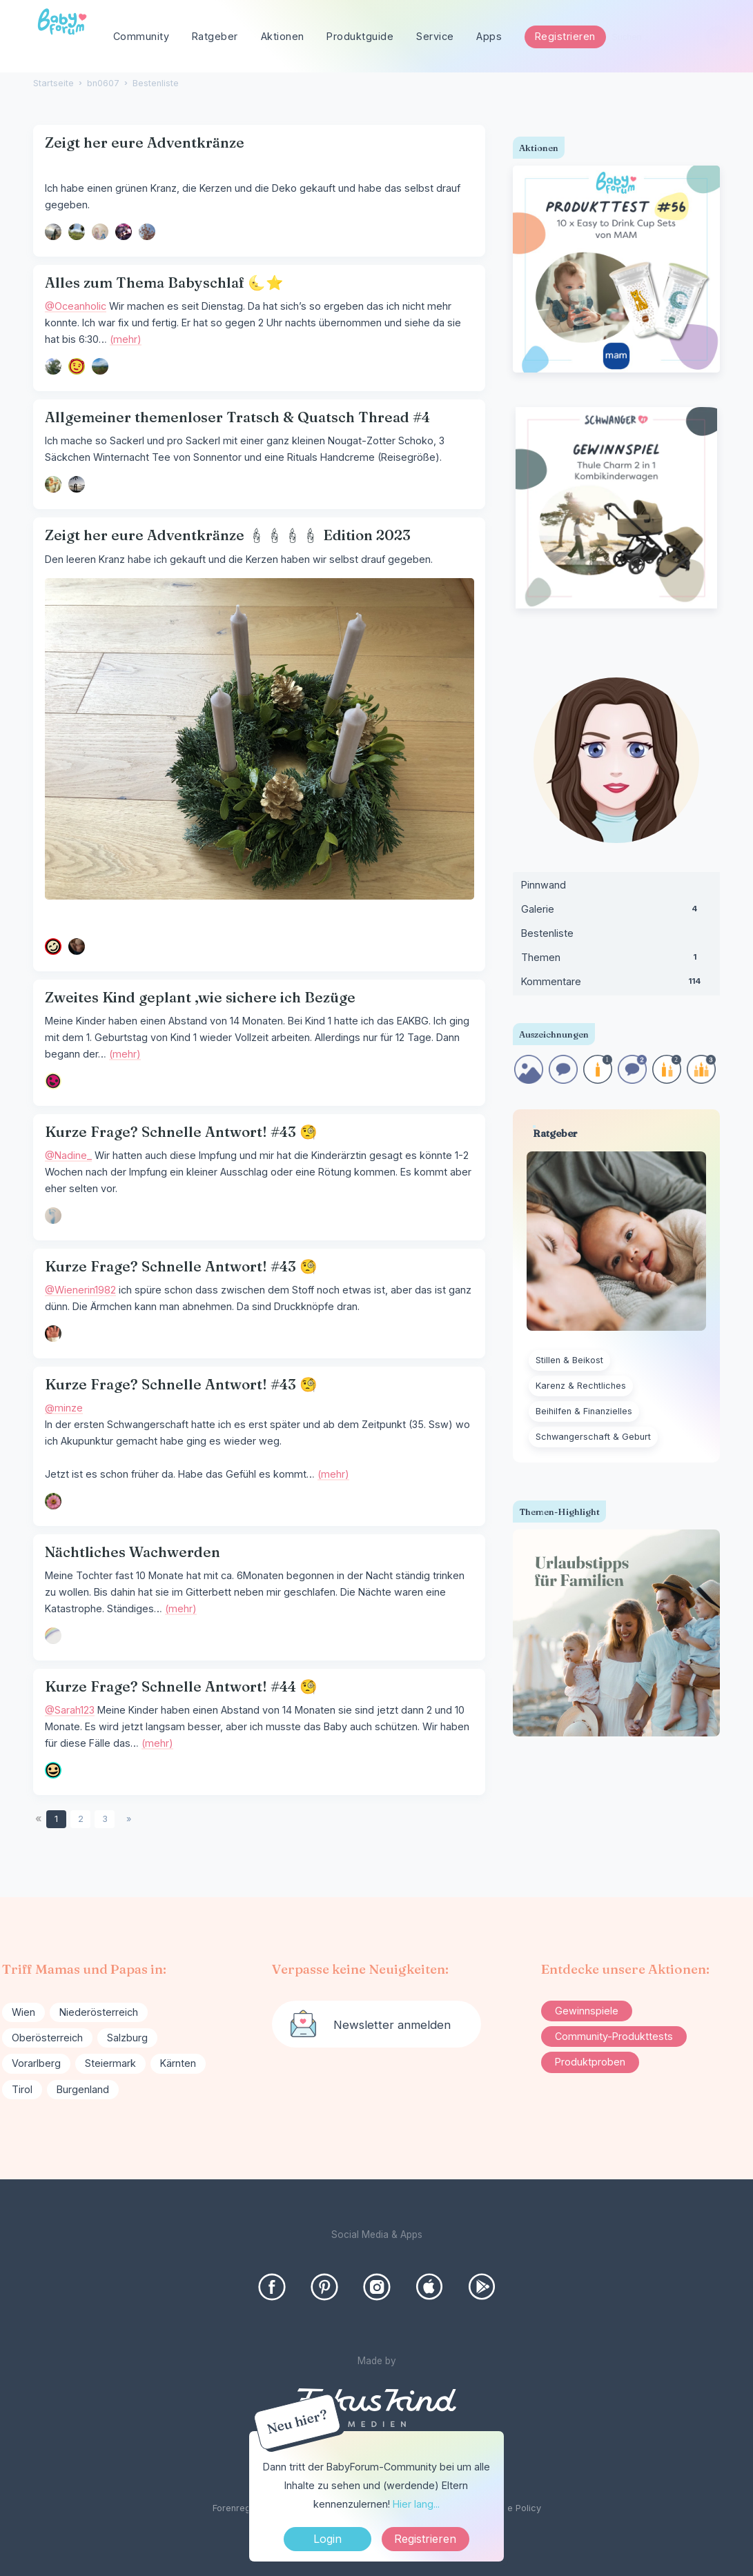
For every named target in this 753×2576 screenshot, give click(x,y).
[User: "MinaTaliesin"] (123, 232)
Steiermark (110, 2063)
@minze (64, 1408)
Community (141, 36)
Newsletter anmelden (392, 2025)
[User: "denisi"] (53, 1081)
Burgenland (83, 2089)
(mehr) (125, 339)
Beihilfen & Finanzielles (584, 1411)
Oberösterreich (47, 2037)
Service (435, 36)
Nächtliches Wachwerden (132, 1552)
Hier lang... (416, 2504)
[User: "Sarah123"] (53, 1770)
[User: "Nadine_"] (53, 1215)
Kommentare (616, 984)
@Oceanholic (75, 306)
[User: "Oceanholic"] (76, 366)
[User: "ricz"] (76, 484)
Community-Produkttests (614, 2036)
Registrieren (565, 36)
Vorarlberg (36, 2063)
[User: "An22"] (147, 232)
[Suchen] (717, 37)
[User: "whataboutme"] (53, 484)
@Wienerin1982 (80, 1290)
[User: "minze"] (53, 1501)
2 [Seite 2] (81, 1819)
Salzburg (127, 2037)
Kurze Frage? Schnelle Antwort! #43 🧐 (181, 1131)
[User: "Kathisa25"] (76, 946)
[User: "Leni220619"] (53, 232)
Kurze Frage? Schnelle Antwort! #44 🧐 (181, 1686)
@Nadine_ (68, 1155)
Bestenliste (547, 933)
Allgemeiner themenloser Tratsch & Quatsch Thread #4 (237, 417)
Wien (23, 2012)
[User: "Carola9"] (53, 1635)
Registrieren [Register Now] (425, 2539)
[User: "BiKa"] (100, 232)
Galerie (616, 912)
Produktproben (590, 2062)
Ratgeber (215, 36)
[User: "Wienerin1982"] (53, 1333)
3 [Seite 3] (105, 1819)
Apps (489, 36)
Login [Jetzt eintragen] (327, 2539)
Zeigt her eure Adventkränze (144, 142)
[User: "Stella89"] (53, 366)
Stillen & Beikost (569, 1360)
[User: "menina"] (76, 232)
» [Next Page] (128, 1819)
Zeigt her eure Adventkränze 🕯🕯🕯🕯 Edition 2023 (228, 535)
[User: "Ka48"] (53, 946)
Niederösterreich (98, 2012)
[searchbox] (665, 37)
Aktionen (282, 36)
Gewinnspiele (586, 2011)
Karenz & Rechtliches (581, 1385)
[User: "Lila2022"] (100, 366)
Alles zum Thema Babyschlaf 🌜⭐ (164, 282)
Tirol (22, 2089)
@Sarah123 (70, 1710)
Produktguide (359, 36)
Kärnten (178, 2063)
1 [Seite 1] (56, 1819)
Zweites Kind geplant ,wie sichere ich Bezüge (200, 997)
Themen (616, 960)
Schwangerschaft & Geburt (593, 1436)
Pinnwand (543, 885)
